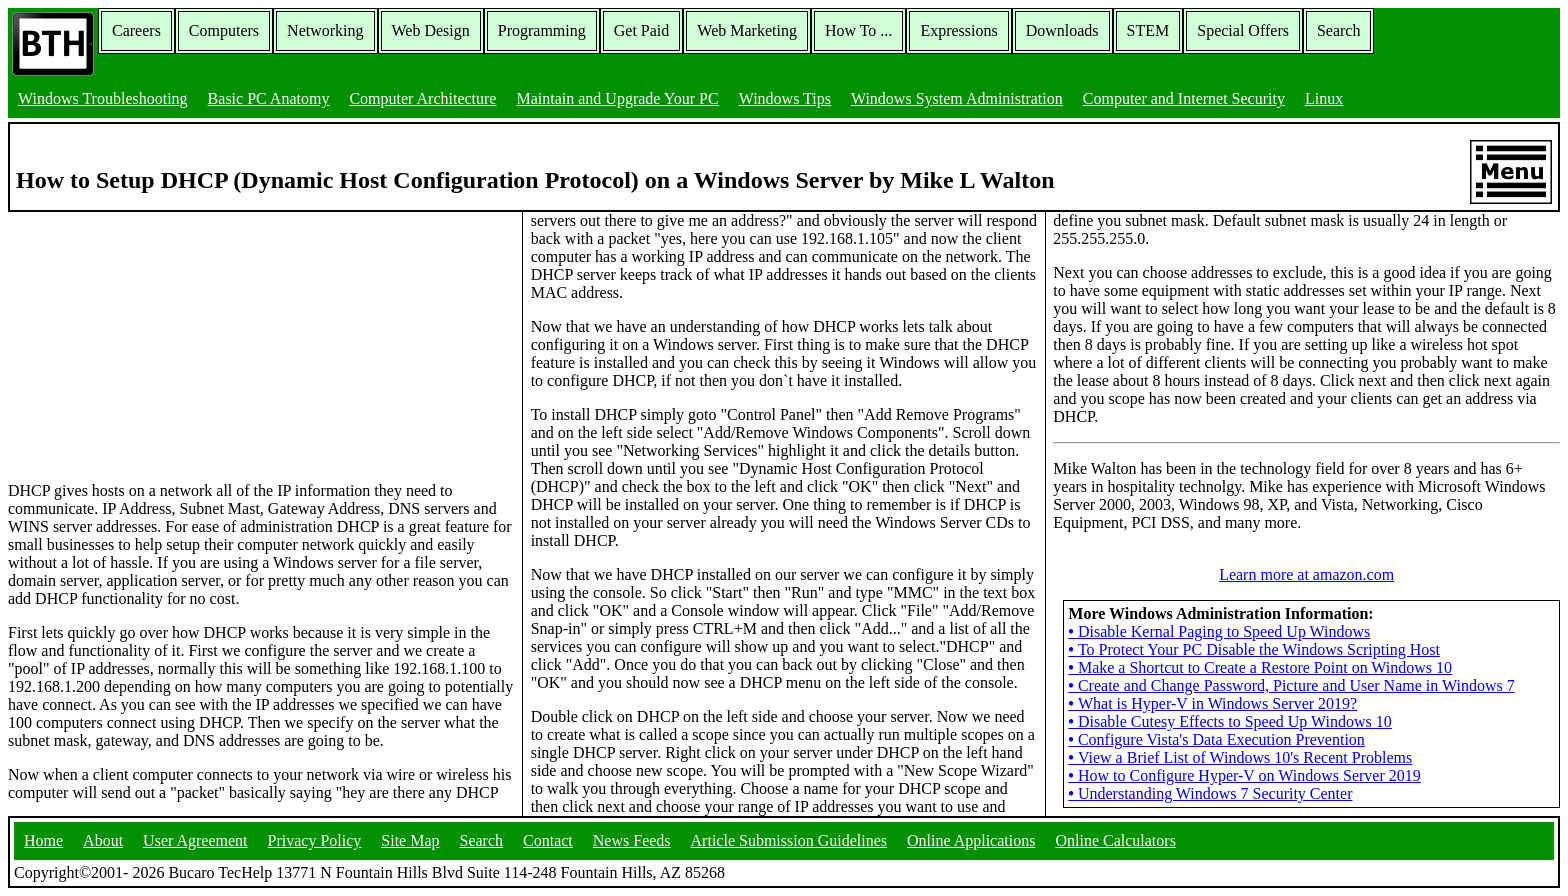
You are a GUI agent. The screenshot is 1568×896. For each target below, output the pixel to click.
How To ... (858, 30)
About (103, 840)
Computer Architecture (422, 98)
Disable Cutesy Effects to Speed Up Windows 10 (1229, 721)
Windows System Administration (957, 98)
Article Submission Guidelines (789, 840)
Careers (136, 30)
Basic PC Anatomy (269, 98)
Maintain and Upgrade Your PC (617, 98)
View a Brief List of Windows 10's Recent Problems (1240, 757)
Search (1339, 30)
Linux (1324, 98)
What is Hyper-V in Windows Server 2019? (1212, 703)
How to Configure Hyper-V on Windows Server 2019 (1244, 775)
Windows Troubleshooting (103, 98)
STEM (1148, 30)
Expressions (958, 30)
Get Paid (642, 30)
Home (43, 840)
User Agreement (195, 840)
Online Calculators (1115, 840)
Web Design (431, 30)
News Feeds (632, 840)
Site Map (410, 840)
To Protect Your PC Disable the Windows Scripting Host (1254, 649)
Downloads (1062, 30)
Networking (325, 30)
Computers (224, 30)
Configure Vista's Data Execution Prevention (1216, 739)
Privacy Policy (315, 840)
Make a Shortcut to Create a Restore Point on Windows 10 (1260, 667)
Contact (548, 840)
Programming (542, 30)
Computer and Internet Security (1184, 98)
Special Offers (1243, 30)
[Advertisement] (158, 337)
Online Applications (971, 840)
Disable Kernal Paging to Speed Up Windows (1219, 631)
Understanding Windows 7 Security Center (1210, 793)
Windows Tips (785, 98)
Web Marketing (747, 30)
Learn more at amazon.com (1306, 574)
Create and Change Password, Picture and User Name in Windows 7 (1291, 685)
